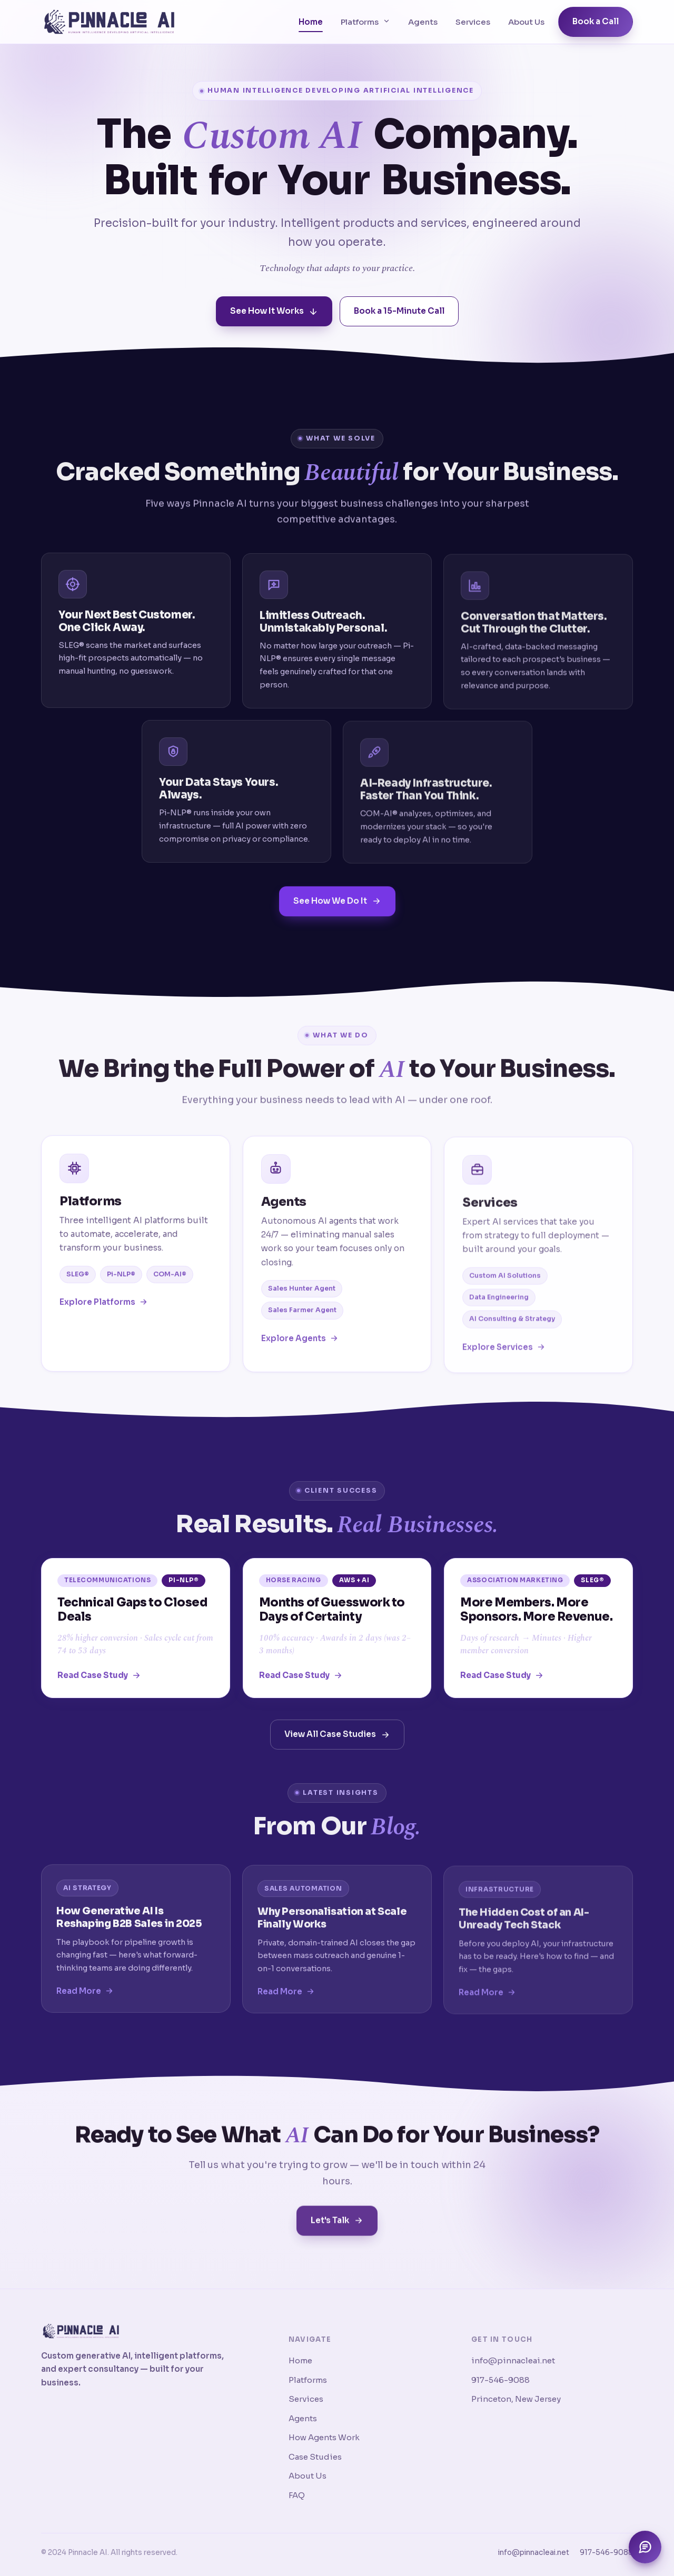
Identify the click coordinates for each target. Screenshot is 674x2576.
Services (472, 22)
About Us (526, 22)
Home (311, 22)
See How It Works (274, 312)
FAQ (297, 2495)
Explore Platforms (104, 1314)
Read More (85, 2003)
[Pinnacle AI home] (108, 22)
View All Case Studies (337, 1747)
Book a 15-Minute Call (399, 312)
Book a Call (595, 21)
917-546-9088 (500, 2380)
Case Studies (315, 2457)
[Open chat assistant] (645, 2547)
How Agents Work (324, 2437)
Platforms (365, 22)
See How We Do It (337, 913)
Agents (423, 22)
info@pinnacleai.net (513, 2360)
